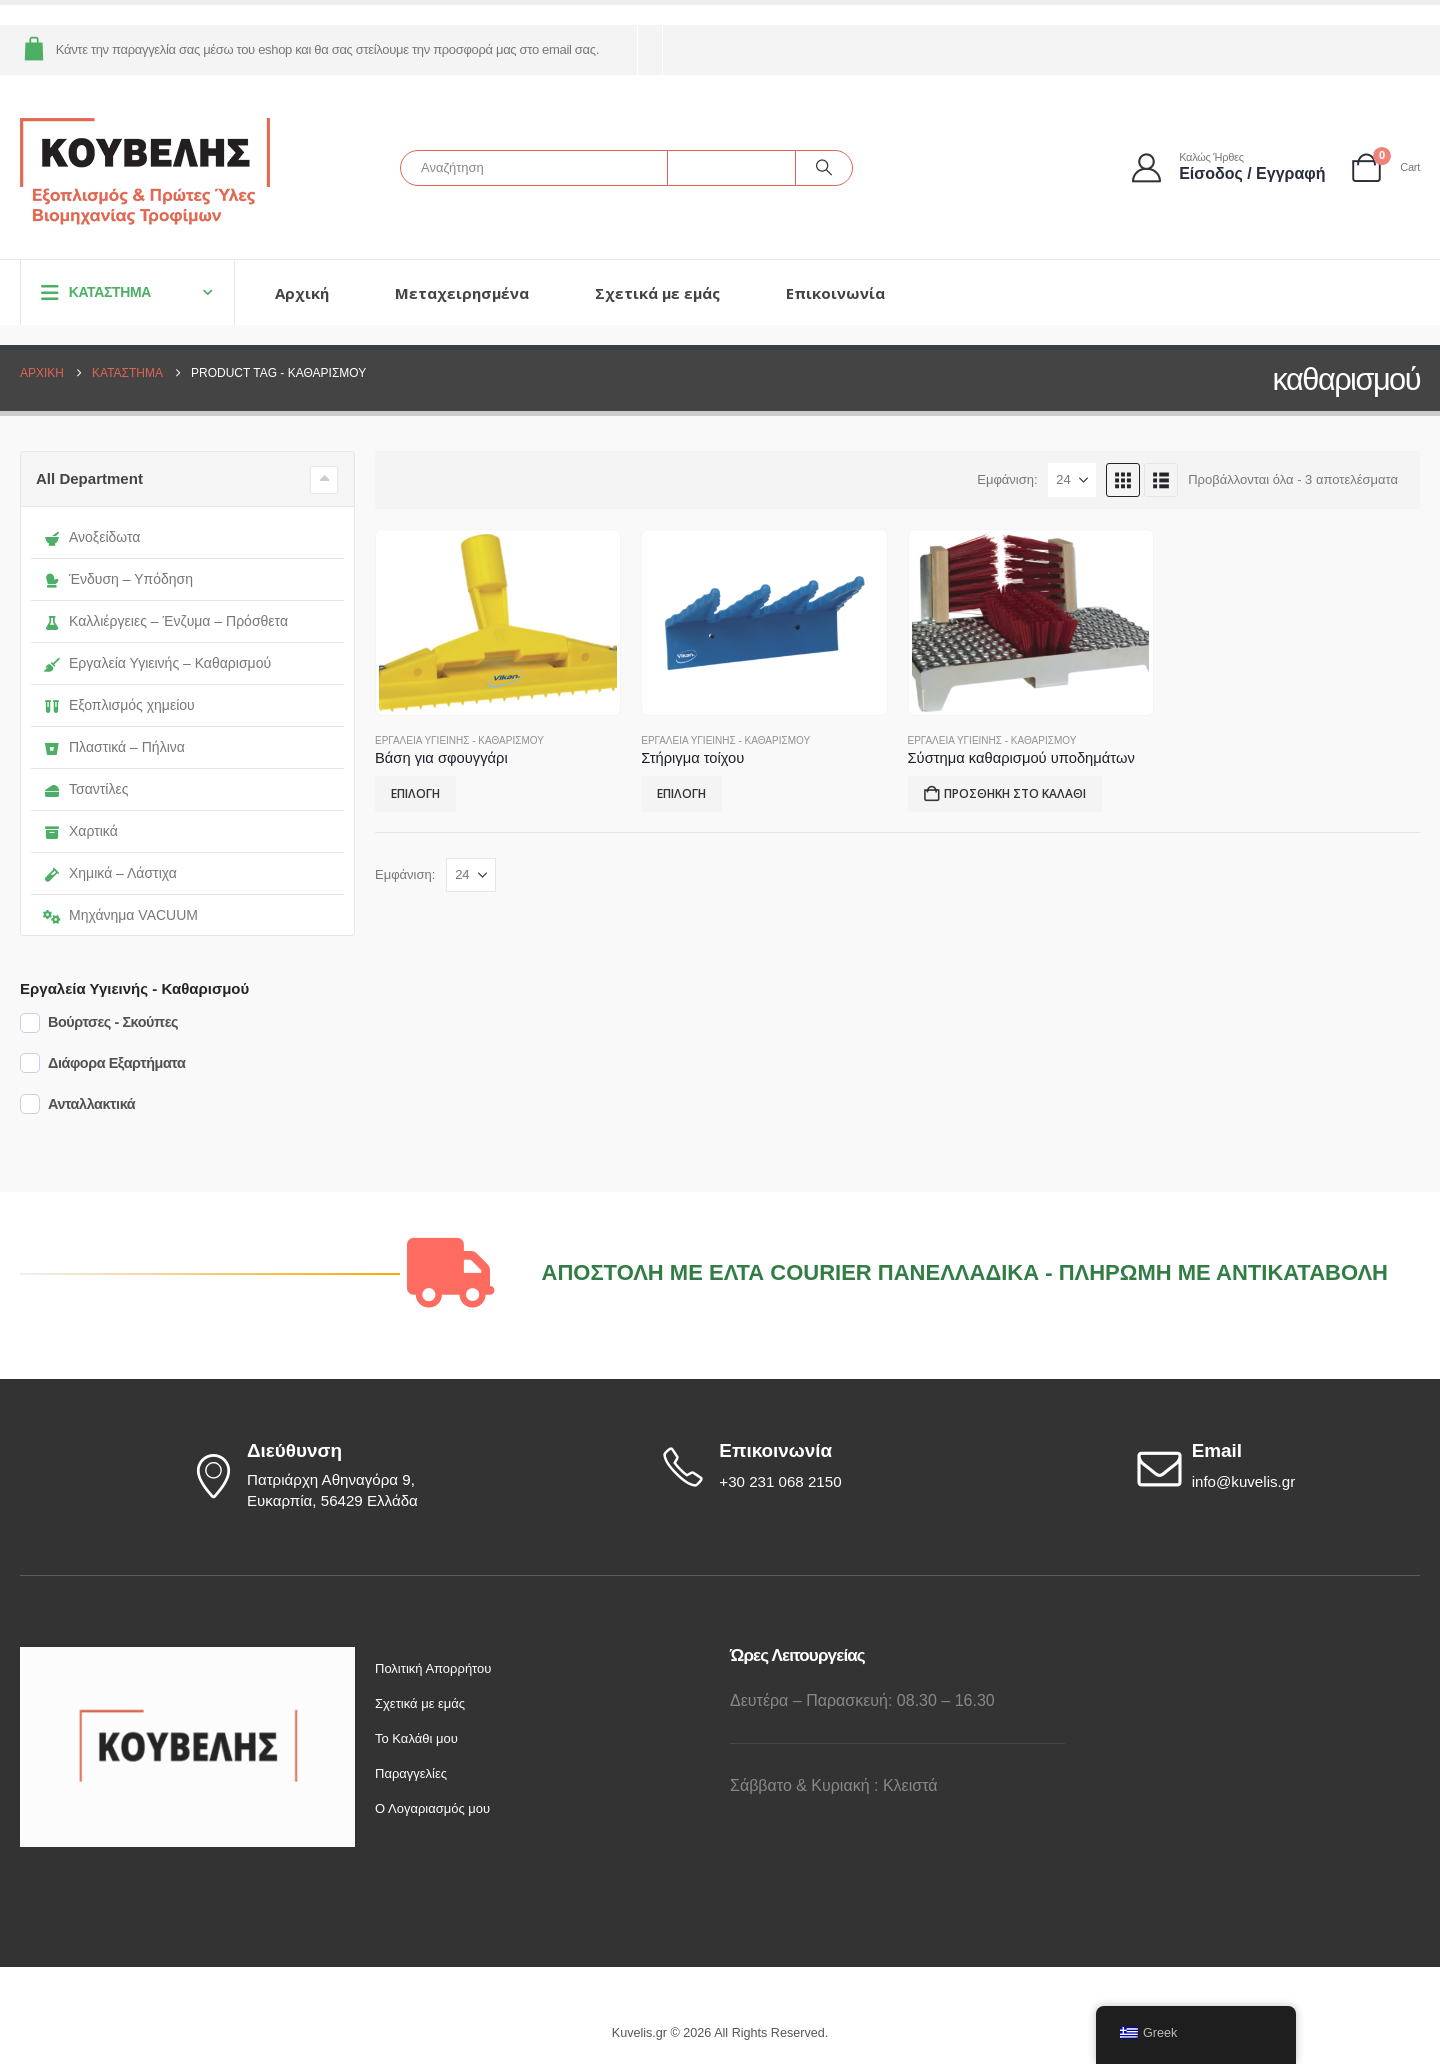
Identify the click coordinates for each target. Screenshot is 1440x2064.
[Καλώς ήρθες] (1230, 167)
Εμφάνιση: (1007, 479)
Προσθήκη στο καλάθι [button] (1015, 793)
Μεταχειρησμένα (462, 293)
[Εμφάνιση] (1072, 480)
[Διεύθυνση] (329, 1476)
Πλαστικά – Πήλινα (114, 747)
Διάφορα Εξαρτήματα (116, 1063)
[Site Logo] (145, 172)
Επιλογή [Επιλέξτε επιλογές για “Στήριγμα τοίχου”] (681, 793)
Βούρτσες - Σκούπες (113, 1022)
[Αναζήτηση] (824, 168)
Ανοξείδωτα (91, 537)
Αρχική (302, 293)
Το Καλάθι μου (416, 1738)
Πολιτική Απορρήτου (433, 1668)
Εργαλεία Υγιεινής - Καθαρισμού (459, 740)
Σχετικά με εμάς (657, 293)
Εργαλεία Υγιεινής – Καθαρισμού (157, 663)
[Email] (1276, 1467)
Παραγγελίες (411, 1773)
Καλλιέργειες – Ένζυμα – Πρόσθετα (165, 621)
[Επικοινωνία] (802, 1467)
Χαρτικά (80, 831)
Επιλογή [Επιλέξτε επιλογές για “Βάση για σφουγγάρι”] (415, 793)
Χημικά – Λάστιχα (110, 873)
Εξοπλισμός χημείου (119, 705)
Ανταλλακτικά (91, 1104)
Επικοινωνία (835, 293)
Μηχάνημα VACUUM (120, 915)
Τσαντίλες (85, 789)
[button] (1123, 480)
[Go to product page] (498, 623)
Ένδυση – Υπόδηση (118, 579)
